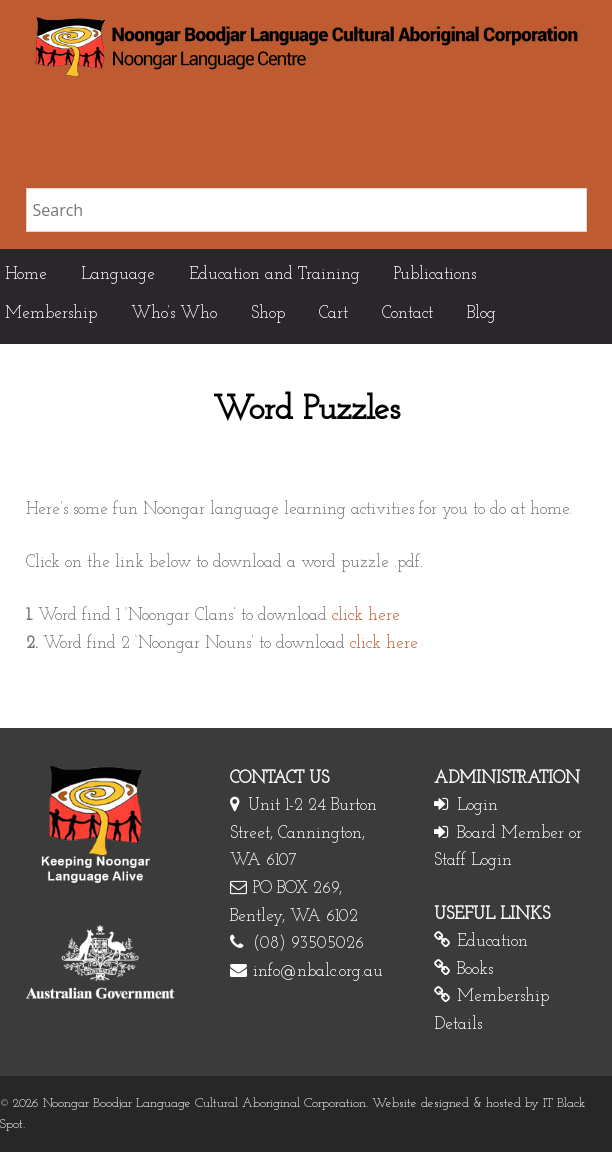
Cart (333, 313)
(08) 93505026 (308, 943)
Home (26, 274)
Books (475, 969)
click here (366, 615)
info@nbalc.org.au (318, 971)
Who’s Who (174, 313)
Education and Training (274, 274)
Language (118, 274)
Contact (407, 313)
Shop (268, 313)
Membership (51, 313)
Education (492, 941)
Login (477, 805)
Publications (435, 274)
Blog (481, 313)
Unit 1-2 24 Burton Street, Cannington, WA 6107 (303, 833)
